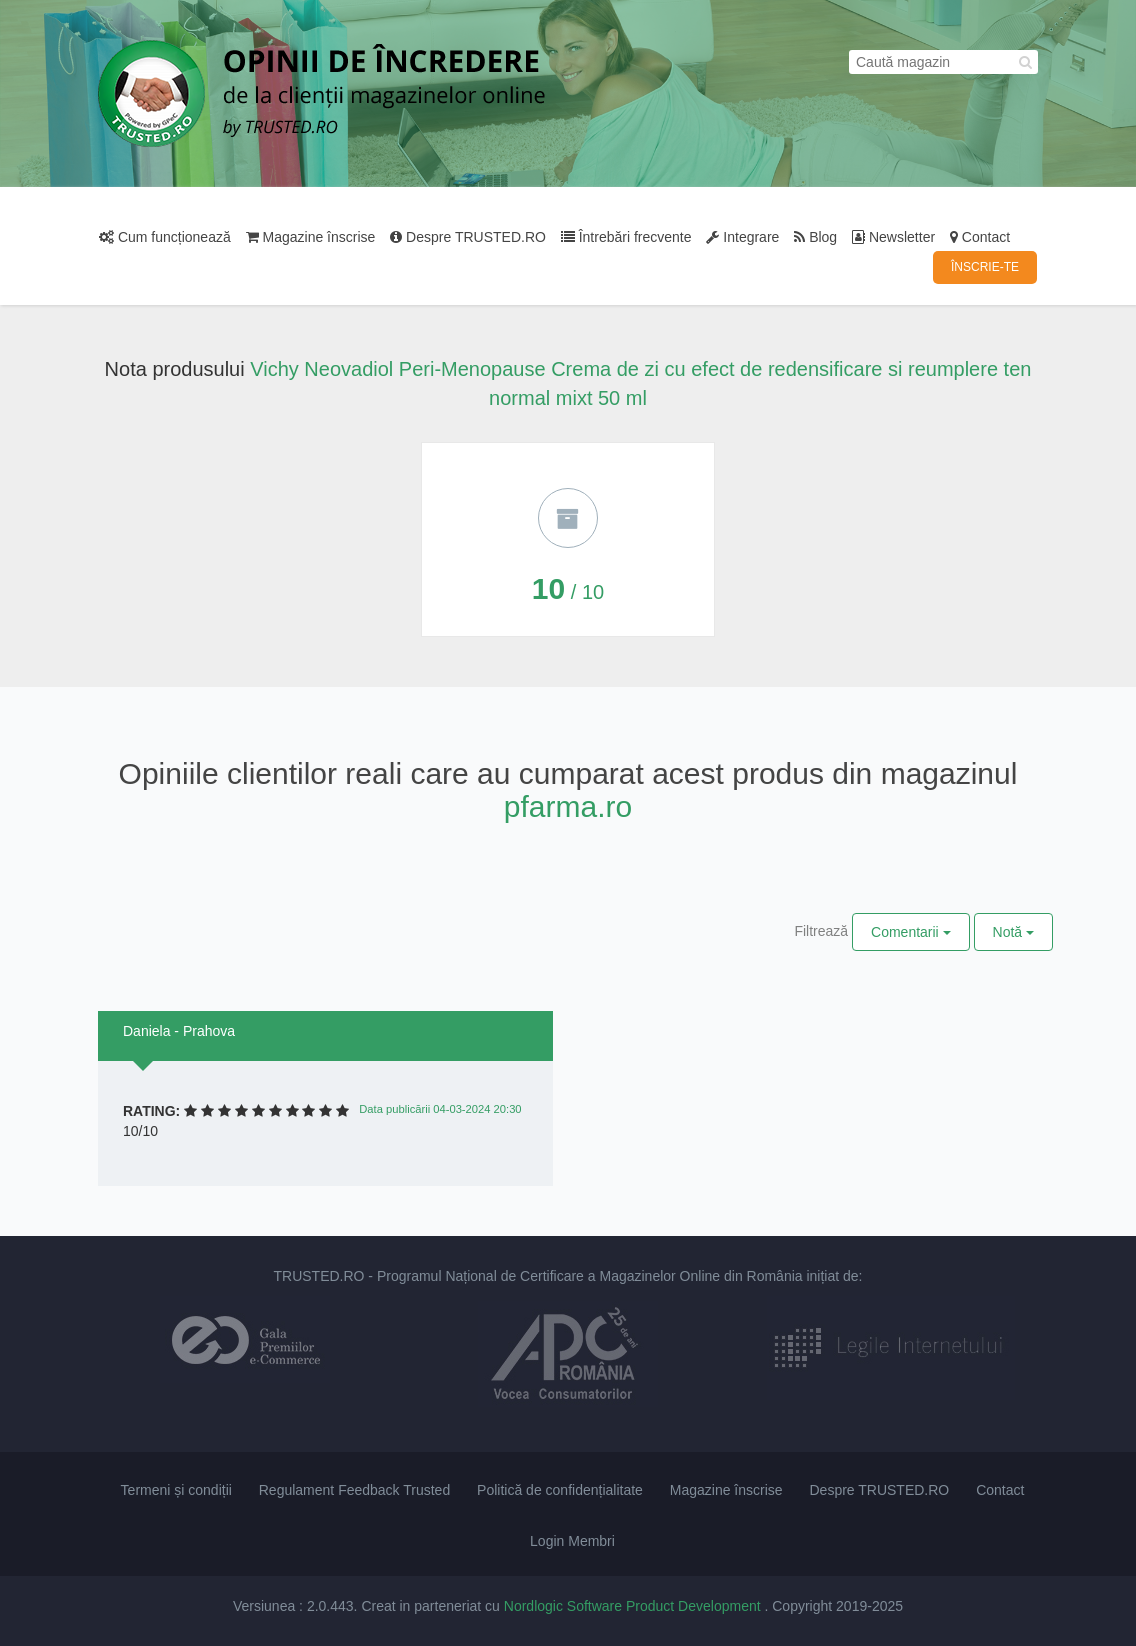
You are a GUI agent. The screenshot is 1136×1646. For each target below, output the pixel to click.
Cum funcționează (165, 237)
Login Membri (572, 1541)
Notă (1013, 932)
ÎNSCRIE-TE (985, 267)
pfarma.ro (568, 806)
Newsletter (893, 237)
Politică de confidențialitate (560, 1490)
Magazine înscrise (311, 237)
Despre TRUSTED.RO (468, 237)
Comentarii (911, 932)
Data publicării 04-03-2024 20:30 (440, 1109)
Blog (815, 237)
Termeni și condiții (176, 1490)
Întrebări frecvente (626, 237)
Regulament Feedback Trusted (354, 1490)
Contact (980, 237)
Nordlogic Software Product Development (634, 1606)
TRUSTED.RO (318, 1276)
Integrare (742, 237)
